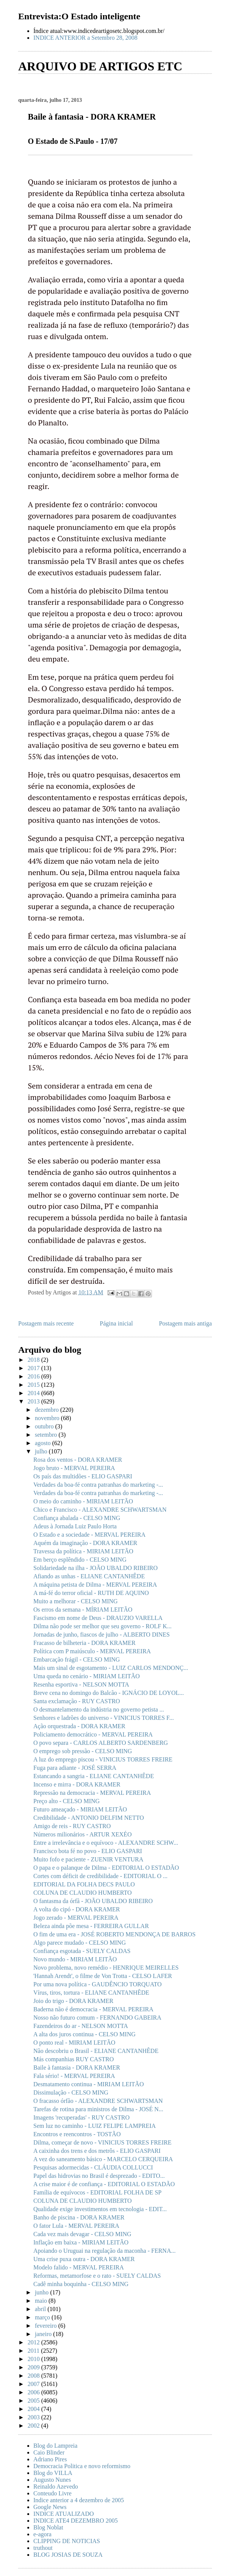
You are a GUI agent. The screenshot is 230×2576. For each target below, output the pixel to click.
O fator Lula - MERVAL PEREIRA (76, 2225)
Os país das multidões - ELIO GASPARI (82, 1476)
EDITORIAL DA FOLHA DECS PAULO (84, 1884)
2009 (34, 2367)
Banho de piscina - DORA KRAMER (78, 2217)
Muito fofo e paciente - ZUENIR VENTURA (88, 1859)
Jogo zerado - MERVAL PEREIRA (75, 1917)
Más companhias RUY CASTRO (73, 2059)
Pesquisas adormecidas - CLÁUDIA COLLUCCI (93, 2167)
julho (42, 1451)
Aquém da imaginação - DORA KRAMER (85, 1543)
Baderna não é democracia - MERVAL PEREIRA (93, 2009)
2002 (34, 2425)
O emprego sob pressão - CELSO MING (82, 1751)
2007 (34, 2384)
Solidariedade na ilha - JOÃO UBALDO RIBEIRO (95, 1568)
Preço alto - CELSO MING (66, 1801)
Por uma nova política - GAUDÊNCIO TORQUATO (97, 1984)
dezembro (47, 1409)
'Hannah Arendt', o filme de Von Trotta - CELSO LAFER (102, 1976)
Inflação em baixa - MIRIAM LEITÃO (80, 2242)
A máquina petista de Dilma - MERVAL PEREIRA (95, 1584)
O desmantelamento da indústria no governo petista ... (98, 1709)
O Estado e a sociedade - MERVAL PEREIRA (89, 1534)
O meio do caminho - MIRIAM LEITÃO (83, 1501)
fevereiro (46, 2325)
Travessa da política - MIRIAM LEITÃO (83, 1551)
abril (41, 2309)
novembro (48, 1418)
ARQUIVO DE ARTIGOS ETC (100, 66)
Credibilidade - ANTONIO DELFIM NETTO (88, 1817)
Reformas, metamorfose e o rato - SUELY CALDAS (97, 2275)
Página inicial (116, 1323)
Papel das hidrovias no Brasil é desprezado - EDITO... (99, 2176)
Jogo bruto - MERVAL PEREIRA (74, 1468)
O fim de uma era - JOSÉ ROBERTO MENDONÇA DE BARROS (114, 1934)
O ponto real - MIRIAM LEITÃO (74, 2042)
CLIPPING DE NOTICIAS (66, 2541)
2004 (34, 2409)
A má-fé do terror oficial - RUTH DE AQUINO (91, 1593)
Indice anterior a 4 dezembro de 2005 (78, 2500)
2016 (34, 1376)
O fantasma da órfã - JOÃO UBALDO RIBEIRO (93, 1901)
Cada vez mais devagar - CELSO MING (82, 2234)
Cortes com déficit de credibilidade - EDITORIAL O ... (100, 1876)
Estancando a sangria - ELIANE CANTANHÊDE (93, 1776)
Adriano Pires (50, 2459)
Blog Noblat (48, 2527)
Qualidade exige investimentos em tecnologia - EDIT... (100, 2209)
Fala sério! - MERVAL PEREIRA (74, 2076)
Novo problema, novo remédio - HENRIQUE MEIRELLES (105, 1967)
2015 (34, 1384)
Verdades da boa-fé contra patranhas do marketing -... (98, 1484)
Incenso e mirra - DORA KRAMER (76, 1784)
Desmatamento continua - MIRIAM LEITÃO (88, 2084)
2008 (34, 2375)
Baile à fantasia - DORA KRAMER (76, 2067)
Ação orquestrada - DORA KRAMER (79, 1726)
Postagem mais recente (46, 1323)
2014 (34, 1393)
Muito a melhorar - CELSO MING (75, 1601)
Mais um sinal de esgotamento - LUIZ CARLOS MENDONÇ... (110, 1668)
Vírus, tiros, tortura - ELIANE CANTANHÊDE (91, 1992)
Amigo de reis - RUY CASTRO (72, 1826)
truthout (43, 2548)
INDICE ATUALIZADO (63, 2514)
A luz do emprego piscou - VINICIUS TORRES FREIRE (102, 1759)
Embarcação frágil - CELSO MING (76, 1659)
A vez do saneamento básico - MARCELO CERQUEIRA (103, 2159)
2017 (34, 1368)
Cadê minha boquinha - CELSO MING (80, 2284)
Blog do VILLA (52, 2473)
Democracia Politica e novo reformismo (81, 2466)
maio (42, 2300)
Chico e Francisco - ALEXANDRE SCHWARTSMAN (99, 1509)
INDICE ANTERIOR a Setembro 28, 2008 (85, 37)
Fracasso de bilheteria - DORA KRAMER (84, 1643)
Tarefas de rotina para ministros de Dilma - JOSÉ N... (98, 2109)
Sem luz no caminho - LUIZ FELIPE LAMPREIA (94, 2126)
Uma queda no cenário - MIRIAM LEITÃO (86, 1676)
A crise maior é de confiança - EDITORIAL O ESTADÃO (104, 2184)
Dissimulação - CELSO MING (70, 2092)
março (43, 2317)
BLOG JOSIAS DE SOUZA (68, 2554)
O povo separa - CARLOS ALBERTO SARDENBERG (100, 1743)
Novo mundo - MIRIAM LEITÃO (75, 1959)
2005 (34, 2400)
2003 (34, 2417)
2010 (34, 2359)
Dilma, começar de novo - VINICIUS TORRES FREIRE (102, 2142)
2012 (34, 2342)
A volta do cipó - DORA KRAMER (76, 1909)
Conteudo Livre (52, 2493)
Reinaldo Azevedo (55, 2486)
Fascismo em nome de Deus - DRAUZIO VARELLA (98, 1618)
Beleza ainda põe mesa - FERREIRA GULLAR (91, 1926)
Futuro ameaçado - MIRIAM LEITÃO (80, 1809)
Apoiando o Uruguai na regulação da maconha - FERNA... (104, 2250)
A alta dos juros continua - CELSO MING (84, 2034)
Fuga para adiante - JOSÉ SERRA (74, 1768)
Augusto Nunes (52, 2479)
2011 (34, 2350)
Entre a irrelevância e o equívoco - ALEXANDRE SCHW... (105, 1842)
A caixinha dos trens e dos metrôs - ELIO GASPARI (97, 2151)
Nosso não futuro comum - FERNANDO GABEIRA (97, 2017)
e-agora (42, 2534)
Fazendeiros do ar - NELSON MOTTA (80, 2026)
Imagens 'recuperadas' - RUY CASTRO (81, 2117)
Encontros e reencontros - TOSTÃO (76, 2134)
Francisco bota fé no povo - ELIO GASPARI (87, 1851)
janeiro (44, 2334)
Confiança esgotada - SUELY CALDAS (81, 1951)
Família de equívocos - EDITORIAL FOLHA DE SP (97, 2192)
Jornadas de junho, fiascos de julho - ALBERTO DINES (101, 1634)
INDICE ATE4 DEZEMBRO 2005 (75, 2520)
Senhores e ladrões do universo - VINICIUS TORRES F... (103, 1718)
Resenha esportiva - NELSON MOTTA (81, 1684)
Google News (50, 2507)
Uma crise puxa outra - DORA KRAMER (84, 2259)
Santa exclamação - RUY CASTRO (76, 1701)
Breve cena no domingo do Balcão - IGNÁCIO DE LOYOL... (108, 1693)
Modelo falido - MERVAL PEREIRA (78, 2267)
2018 (34, 1360)
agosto (43, 1443)
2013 (34, 1401)
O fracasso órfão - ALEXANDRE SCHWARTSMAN (98, 2101)
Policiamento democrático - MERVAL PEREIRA (93, 1734)
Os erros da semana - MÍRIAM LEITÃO (82, 1609)
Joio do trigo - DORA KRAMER (73, 2001)
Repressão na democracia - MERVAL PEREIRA (92, 1792)
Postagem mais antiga (185, 1323)
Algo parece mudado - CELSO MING (79, 1942)
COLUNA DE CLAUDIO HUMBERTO (82, 1892)
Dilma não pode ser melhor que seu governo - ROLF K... (102, 1626)
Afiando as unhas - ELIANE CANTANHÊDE (89, 1576)
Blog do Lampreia (55, 2445)
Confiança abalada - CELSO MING (76, 1518)
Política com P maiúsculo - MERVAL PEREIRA (92, 1651)
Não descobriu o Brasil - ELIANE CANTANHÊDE (95, 2051)
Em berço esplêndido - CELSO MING (80, 1559)
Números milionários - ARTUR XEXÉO (82, 1834)
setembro (47, 1434)
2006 (34, 2392)
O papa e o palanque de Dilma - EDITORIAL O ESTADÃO (106, 1867)
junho (42, 2292)
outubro (45, 1426)
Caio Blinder (48, 2452)
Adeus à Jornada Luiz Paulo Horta (75, 1526)
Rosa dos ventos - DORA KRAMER (77, 1459)
